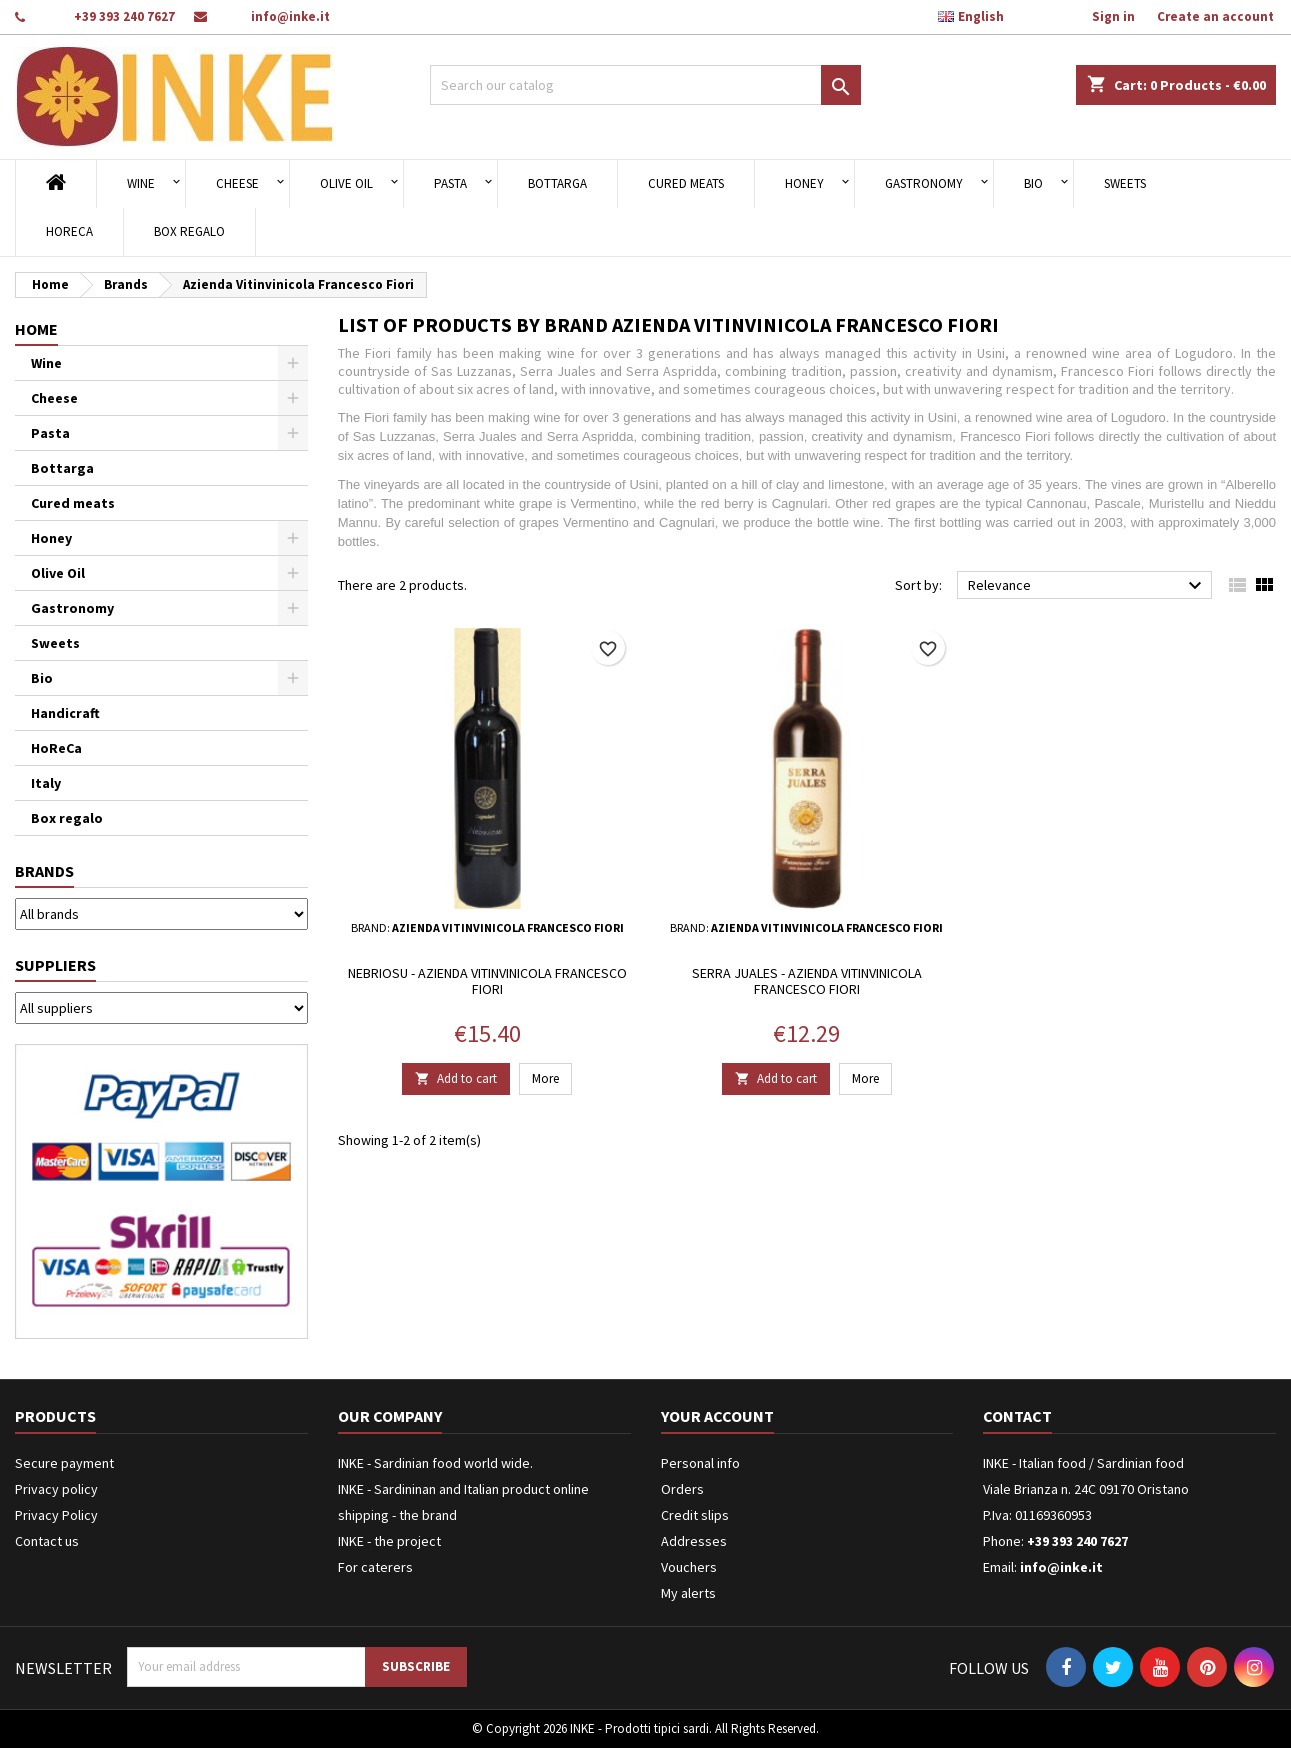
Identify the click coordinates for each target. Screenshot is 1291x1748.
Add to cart (456, 1078)
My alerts (688, 1593)
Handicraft (65, 713)
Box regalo (189, 231)
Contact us (47, 1541)
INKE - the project (389, 1541)
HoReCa (69, 231)
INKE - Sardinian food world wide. (435, 1463)
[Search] (645, 85)
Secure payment (64, 1463)
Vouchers (689, 1567)
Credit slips (695, 1515)
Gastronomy (924, 183)
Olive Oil (346, 183)
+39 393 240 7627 (124, 16)
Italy (46, 783)
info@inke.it (290, 16)
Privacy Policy (56, 1515)
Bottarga (557, 183)
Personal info (700, 1463)
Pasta (450, 183)
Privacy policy (56, 1489)
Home (36, 329)
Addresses (694, 1541)
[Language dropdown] (981, 17)
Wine (141, 183)
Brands (44, 871)
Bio (1033, 183)
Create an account (1215, 16)
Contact (1017, 1416)
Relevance (1087, 586)
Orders (682, 1489)
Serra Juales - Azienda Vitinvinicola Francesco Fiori (807, 981)
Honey (804, 183)
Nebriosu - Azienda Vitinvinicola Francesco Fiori (487, 981)
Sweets (1125, 183)
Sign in (1113, 16)
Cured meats (686, 183)
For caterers (375, 1567)
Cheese (237, 183)
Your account (717, 1416)
